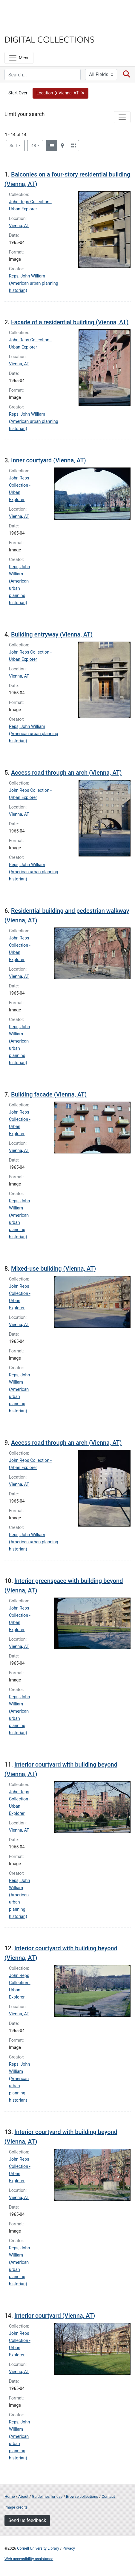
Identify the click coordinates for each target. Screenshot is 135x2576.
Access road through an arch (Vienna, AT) (66, 772)
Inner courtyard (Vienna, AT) (48, 460)
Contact (108, 2496)
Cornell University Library (38, 2548)
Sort (14, 145)
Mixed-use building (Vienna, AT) (53, 1268)
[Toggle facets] (122, 117)
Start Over (17, 93)
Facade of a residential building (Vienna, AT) (69, 322)
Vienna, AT (19, 225)
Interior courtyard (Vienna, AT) (54, 2315)
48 (37, 145)
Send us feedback (27, 2520)
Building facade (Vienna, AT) (49, 1094)
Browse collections (82, 2496)
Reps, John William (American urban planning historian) (33, 283)
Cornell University (34, 11)
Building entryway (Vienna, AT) (52, 634)
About (23, 2496)
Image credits (16, 2507)
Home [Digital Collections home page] (9, 2496)
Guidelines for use (47, 2496)
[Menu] (18, 58)
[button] (61, 93)
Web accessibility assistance (28, 2559)
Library (22, 27)
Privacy (68, 2548)
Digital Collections (49, 39)
